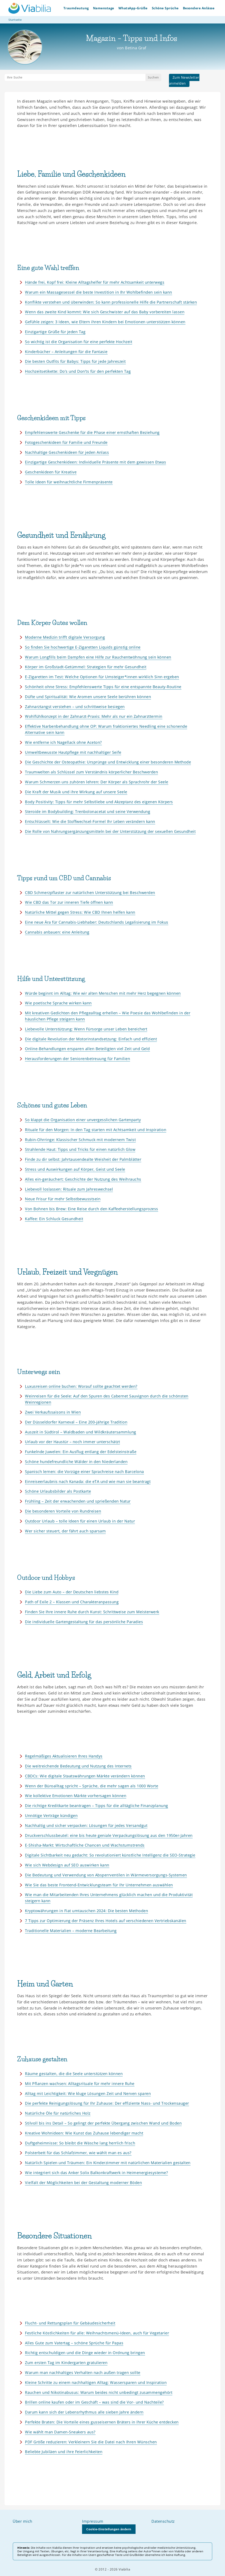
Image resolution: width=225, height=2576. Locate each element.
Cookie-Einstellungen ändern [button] (108, 2529)
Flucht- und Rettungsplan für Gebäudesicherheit (70, 2323)
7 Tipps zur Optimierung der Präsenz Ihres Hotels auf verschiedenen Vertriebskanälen (105, 1920)
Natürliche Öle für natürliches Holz (58, 2113)
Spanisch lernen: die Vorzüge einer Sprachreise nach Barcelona (84, 1471)
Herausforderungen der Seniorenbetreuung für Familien (77, 1058)
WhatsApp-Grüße (133, 8)
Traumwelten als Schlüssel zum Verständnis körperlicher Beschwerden (91, 771)
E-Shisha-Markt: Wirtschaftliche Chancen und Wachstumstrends (85, 1845)
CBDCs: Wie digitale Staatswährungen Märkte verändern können (85, 1775)
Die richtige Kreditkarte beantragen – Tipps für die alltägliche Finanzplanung (96, 1805)
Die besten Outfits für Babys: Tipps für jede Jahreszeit (75, 361)
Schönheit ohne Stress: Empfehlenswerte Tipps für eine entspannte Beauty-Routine (103, 686)
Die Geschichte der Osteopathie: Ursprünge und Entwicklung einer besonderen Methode (108, 762)
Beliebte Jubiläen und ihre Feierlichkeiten (63, 2451)
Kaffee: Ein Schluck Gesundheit (54, 1218)
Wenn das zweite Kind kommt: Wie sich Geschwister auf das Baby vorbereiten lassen (104, 311)
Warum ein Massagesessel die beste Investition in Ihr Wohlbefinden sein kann (98, 292)
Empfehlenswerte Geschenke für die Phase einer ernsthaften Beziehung (92, 432)
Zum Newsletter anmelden (184, 80)
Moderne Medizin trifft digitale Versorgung (65, 637)
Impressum (92, 2521)
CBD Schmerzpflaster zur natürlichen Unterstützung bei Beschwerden (90, 892)
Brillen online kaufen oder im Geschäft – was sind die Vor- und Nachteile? (94, 2402)
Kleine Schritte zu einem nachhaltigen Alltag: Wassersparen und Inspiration (96, 2382)
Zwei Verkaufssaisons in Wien (53, 1412)
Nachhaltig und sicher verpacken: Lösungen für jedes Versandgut (86, 1825)
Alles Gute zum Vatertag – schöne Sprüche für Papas (74, 2342)
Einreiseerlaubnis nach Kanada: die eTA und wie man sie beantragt (88, 1481)
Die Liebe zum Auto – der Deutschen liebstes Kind (71, 1591)
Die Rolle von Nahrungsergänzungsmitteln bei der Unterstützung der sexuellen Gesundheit (110, 831)
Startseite (15, 20)
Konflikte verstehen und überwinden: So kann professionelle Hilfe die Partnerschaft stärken (111, 302)
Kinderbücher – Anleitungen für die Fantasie (66, 351)
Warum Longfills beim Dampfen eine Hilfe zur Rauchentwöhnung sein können (98, 657)
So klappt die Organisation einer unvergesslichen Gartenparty (83, 1119)
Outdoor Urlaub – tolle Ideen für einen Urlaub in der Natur (80, 1521)
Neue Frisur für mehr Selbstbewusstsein (62, 1198)
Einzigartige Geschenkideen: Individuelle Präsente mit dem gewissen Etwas (95, 462)
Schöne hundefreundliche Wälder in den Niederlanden (76, 1461)
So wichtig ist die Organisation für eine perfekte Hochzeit (78, 341)
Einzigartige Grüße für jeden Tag (55, 331)
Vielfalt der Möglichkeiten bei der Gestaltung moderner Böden (83, 2182)
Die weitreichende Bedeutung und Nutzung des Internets (78, 1766)
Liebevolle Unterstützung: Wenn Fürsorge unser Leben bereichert (86, 1029)
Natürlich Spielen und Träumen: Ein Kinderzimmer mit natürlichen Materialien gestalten (108, 2162)
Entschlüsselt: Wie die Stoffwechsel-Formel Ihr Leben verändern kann (90, 821)
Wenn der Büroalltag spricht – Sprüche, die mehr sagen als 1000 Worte (91, 1785)
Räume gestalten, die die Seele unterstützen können (74, 2073)
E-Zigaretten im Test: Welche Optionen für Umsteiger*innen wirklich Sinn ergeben (102, 676)
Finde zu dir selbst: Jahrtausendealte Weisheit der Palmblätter (83, 1159)
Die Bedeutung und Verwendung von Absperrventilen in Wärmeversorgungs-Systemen (106, 1874)
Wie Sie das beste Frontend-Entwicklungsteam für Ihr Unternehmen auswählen (99, 1884)
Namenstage (103, 8)
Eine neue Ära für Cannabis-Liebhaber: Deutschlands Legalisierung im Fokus (96, 922)
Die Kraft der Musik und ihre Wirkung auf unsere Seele (76, 791)
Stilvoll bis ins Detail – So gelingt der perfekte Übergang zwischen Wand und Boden (103, 2123)
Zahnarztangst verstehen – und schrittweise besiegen (75, 706)
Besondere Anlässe (199, 8)
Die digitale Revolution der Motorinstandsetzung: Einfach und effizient (91, 1038)
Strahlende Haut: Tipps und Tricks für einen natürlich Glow (80, 1149)
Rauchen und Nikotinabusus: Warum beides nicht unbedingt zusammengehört (98, 2392)
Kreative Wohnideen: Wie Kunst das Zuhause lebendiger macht (84, 2133)
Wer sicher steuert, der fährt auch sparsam (65, 1530)
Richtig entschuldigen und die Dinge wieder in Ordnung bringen (85, 2352)
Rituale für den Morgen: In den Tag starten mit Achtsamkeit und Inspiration (95, 1129)
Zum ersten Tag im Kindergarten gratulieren (66, 2362)
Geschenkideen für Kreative (51, 471)
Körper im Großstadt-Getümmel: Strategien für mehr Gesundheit (85, 666)
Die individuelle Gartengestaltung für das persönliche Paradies (84, 1621)
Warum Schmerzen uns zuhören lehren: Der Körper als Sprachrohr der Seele (96, 781)
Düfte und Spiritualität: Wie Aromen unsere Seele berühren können (88, 696)
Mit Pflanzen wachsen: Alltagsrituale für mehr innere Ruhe (79, 2083)
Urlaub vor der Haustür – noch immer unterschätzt (72, 1441)
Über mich (22, 2521)
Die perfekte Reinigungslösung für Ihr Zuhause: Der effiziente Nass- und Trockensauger (107, 2103)
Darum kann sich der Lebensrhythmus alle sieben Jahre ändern (84, 2412)
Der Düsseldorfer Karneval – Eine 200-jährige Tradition (76, 1422)
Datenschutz (163, 2521)
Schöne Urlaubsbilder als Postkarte (58, 1491)
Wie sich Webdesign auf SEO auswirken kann (67, 1865)
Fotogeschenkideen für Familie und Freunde (66, 442)
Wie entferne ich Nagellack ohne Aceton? (63, 742)
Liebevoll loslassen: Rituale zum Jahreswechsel (69, 1189)
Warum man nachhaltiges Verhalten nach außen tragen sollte (82, 2372)
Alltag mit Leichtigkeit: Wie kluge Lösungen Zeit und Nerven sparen (88, 2093)
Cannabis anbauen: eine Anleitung (57, 932)
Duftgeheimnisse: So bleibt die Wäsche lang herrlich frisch (80, 2143)
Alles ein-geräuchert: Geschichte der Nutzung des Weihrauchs (83, 1179)
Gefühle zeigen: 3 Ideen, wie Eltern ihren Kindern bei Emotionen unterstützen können (105, 321)
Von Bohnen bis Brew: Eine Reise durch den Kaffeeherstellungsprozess (91, 1208)
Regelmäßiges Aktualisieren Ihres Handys (64, 1756)
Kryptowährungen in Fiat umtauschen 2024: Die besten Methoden (86, 1910)
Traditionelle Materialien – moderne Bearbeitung (71, 1930)
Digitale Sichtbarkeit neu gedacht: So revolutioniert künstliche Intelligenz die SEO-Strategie (110, 1855)
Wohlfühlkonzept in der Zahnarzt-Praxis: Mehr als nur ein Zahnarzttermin (93, 716)
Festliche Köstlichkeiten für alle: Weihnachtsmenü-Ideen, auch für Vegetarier (97, 2332)
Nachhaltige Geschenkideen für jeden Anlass (67, 452)
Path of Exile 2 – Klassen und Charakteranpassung (72, 1601)
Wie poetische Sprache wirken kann (58, 1002)
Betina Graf (135, 47)
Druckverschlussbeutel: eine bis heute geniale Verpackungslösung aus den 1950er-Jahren (109, 1835)
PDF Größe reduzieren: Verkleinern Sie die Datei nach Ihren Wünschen (91, 2441)
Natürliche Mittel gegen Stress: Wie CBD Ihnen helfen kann (80, 912)
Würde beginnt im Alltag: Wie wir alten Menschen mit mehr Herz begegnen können (103, 993)
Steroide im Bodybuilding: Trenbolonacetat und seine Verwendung (87, 811)
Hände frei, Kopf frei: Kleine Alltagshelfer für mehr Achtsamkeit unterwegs (94, 282)
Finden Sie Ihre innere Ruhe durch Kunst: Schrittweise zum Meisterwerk (92, 1611)
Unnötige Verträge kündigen (51, 1815)
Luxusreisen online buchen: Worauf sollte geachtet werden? (81, 1386)
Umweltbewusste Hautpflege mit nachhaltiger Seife (73, 752)
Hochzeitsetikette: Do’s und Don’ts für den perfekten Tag (78, 371)
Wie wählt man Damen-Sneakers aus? (60, 2431)
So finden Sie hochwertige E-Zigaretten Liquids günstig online (83, 647)
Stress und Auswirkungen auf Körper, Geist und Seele (75, 1169)
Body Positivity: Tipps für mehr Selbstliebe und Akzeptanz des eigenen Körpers (99, 801)
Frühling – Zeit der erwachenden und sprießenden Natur (78, 1501)
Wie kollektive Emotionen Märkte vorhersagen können (75, 1795)
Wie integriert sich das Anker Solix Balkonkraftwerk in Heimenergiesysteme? (96, 2172)
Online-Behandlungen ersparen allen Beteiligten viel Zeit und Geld (87, 1048)
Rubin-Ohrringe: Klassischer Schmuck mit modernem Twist (80, 1139)
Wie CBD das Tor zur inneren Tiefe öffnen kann (69, 902)
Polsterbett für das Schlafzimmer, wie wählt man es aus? (78, 2152)
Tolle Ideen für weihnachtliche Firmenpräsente (69, 481)
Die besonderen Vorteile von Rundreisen (63, 1511)
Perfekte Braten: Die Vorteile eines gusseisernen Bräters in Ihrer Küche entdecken (102, 2422)
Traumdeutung (76, 8)
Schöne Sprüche (165, 8)
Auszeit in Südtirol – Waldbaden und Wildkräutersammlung (80, 1431)
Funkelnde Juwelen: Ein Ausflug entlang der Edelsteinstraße (80, 1451)
